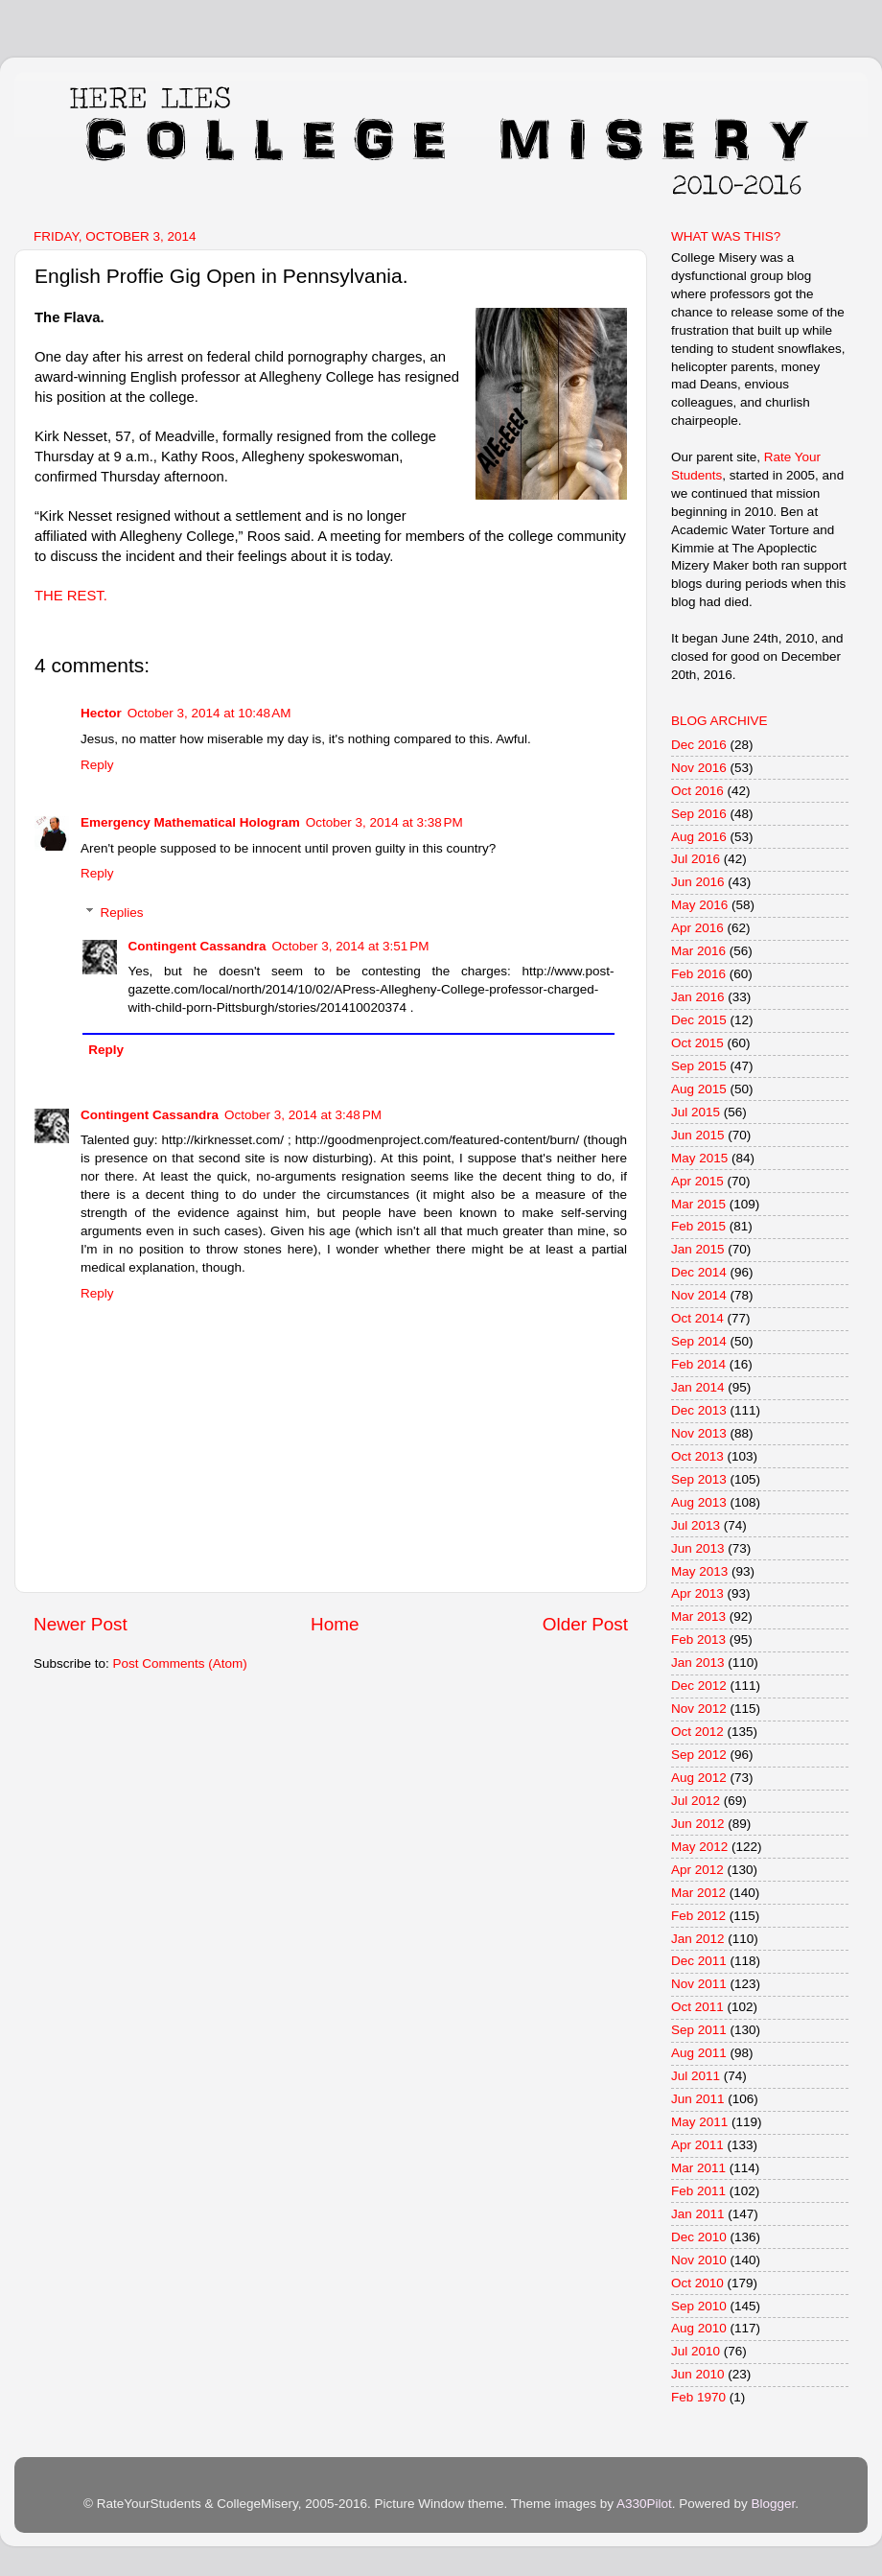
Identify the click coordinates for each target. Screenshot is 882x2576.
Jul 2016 (695, 859)
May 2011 (699, 2122)
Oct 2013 (697, 1456)
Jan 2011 (698, 2214)
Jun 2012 (698, 1823)
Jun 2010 (698, 2374)
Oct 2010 (697, 2283)
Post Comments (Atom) (180, 1663)
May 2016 (699, 905)
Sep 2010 (699, 2306)
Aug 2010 (699, 2328)
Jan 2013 (698, 1662)
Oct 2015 (697, 1043)
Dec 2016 (699, 745)
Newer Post (81, 1624)
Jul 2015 (695, 1112)
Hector (101, 713)
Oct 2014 (697, 1318)
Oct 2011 (697, 2007)
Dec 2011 (699, 1961)
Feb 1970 (698, 2397)
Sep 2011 (699, 2030)
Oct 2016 (697, 791)
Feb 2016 (698, 974)
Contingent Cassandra (197, 946)
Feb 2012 (698, 1916)
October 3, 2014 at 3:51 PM (350, 946)
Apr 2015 (697, 1181)
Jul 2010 (695, 2351)
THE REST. (71, 595)
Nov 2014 (699, 1295)
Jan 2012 (698, 1939)
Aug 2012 (699, 1777)
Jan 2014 (698, 1387)
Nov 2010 (699, 2260)
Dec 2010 (699, 2237)
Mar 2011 (698, 2168)
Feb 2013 (698, 1639)
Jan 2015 (698, 1249)
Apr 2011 (697, 2145)
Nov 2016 (699, 768)
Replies (122, 912)
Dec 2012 (699, 1685)
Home (335, 1624)
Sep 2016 (699, 814)
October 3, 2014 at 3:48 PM (303, 1115)
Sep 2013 (699, 1479)
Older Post (585, 1624)
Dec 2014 (699, 1272)
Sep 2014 (699, 1341)
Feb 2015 (698, 1226)
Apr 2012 (697, 1869)
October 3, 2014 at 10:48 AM (209, 713)
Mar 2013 (698, 1616)
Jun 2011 (698, 2099)
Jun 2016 (698, 882)
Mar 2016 (698, 951)
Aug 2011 (699, 2053)
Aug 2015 (699, 1089)
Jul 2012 (695, 1800)
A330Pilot (644, 2503)
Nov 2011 (699, 1984)
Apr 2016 (697, 928)
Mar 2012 (698, 1892)
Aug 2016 (699, 837)
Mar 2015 (698, 1204)
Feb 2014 (698, 1364)
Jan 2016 (698, 997)
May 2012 (699, 1846)
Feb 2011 (698, 2191)
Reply (97, 765)
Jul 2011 (695, 2076)
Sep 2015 (699, 1066)
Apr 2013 (697, 1593)
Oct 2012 (697, 1731)
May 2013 (699, 1571)
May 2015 (699, 1158)
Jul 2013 (695, 1525)
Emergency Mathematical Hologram (190, 822)
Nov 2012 (699, 1708)
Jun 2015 (698, 1135)
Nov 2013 (699, 1433)
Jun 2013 (698, 1548)
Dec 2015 (699, 1020)
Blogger (773, 2503)
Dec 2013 (699, 1410)
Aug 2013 (699, 1502)
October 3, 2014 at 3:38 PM (384, 822)
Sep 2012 (699, 1754)
